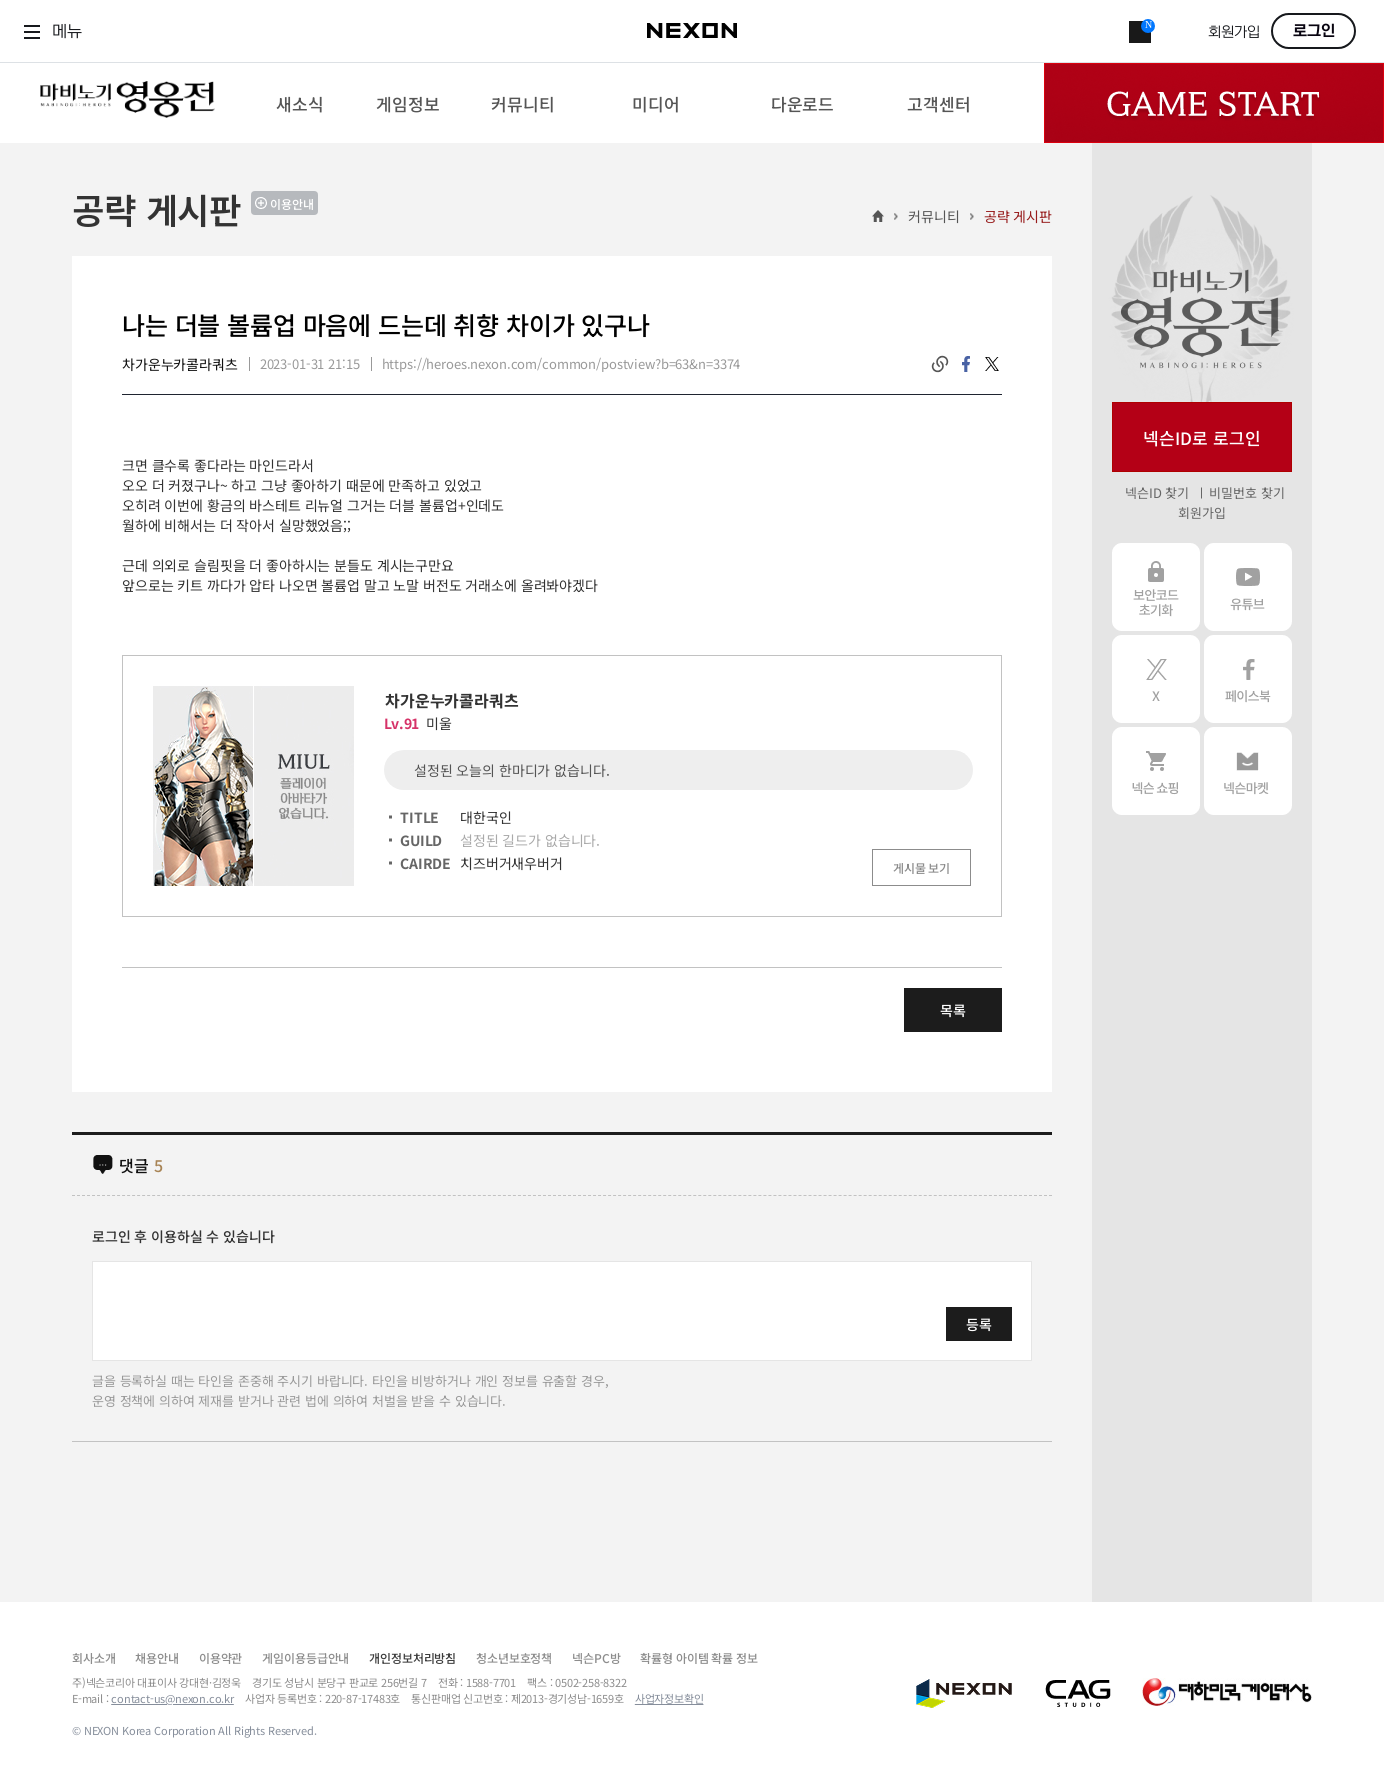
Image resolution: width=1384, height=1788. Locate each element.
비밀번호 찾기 (1246, 492)
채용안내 (156, 1657)
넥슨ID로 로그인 (1202, 437)
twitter (992, 364)
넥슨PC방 (596, 1657)
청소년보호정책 (514, 1657)
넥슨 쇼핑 (1156, 771)
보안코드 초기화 (1156, 587)
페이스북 (1248, 679)
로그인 (1314, 31)
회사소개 (93, 1657)
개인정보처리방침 (412, 1657)
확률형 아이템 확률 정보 (698, 1657)
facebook (966, 364)
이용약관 (220, 1657)
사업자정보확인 (669, 1698)
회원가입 (1234, 32)
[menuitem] (299, 103)
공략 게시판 (1018, 216)
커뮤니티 (933, 216)
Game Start (1214, 103)
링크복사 (940, 364)
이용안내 (292, 203)
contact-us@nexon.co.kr (172, 1698)
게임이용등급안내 (305, 1657)
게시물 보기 (921, 867)
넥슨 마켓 (1248, 771)
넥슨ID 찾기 (1157, 492)
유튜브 (1248, 587)
